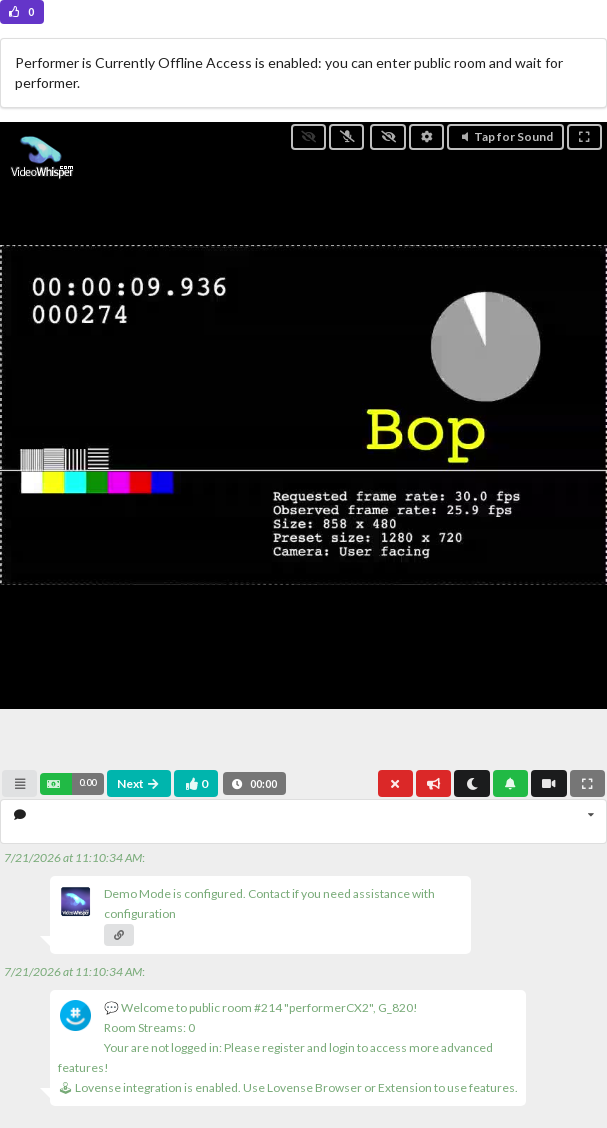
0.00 (87, 782)
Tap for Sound (505, 136)
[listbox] (303, 821)
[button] (71, 784)
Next (138, 783)
